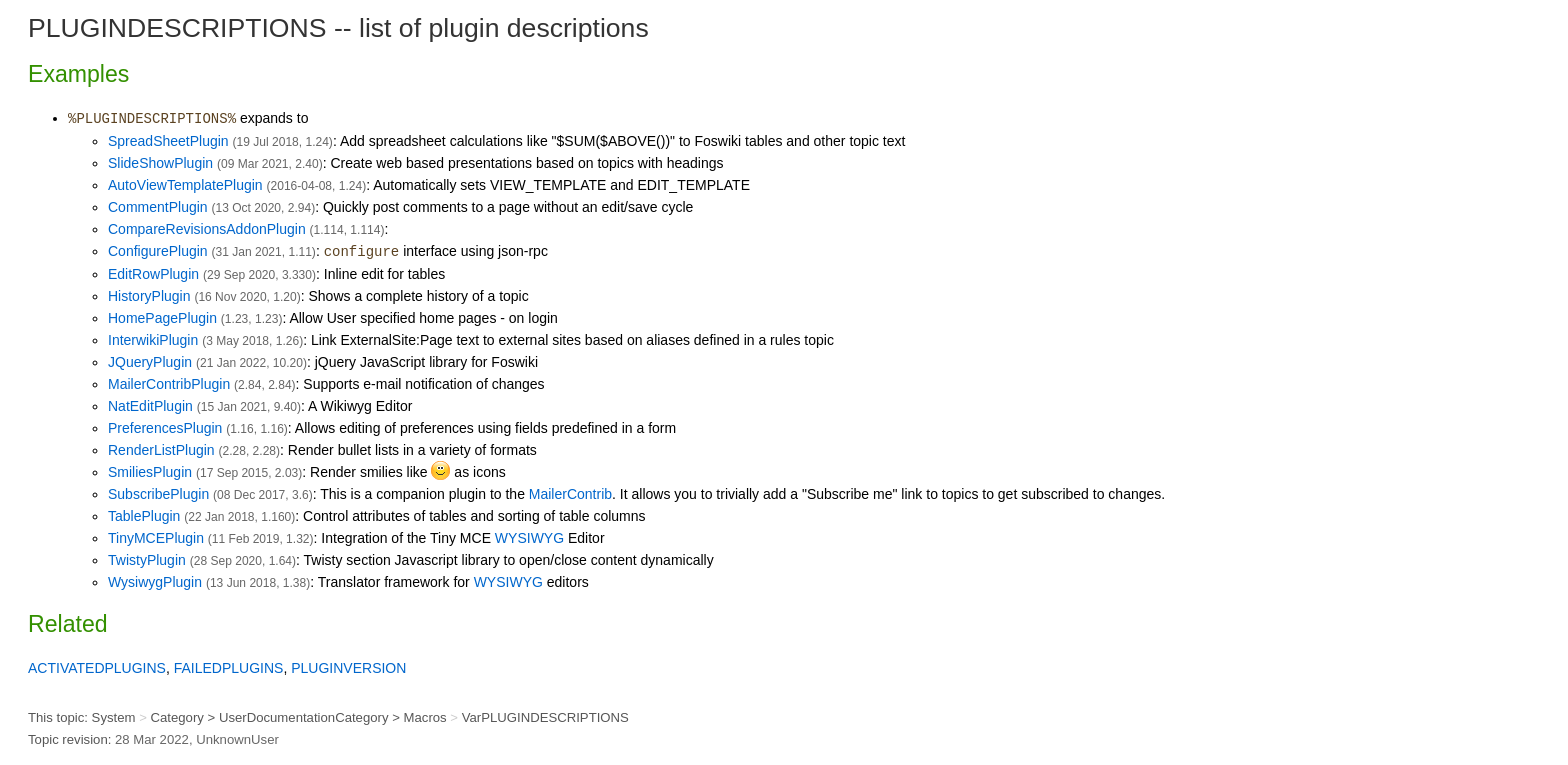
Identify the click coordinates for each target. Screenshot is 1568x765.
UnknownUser (237, 739)
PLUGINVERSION (348, 668)
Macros (425, 717)
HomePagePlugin (162, 318)
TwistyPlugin (147, 560)
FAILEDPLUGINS (229, 668)
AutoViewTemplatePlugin (185, 185)
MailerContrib (570, 494)
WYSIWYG (529, 538)
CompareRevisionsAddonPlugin (207, 229)
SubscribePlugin (158, 494)
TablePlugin (144, 516)
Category (176, 717)
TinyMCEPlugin (156, 538)
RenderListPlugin (161, 450)
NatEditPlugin (150, 406)
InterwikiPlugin (153, 340)
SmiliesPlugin (150, 472)
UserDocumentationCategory (304, 717)
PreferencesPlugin (165, 428)
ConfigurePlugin (158, 251)
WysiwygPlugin (155, 582)
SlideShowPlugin (160, 163)
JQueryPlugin (150, 362)
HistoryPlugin (149, 296)
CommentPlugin (158, 207)
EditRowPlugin (153, 274)
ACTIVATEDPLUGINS (97, 668)
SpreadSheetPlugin (168, 141)
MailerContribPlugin (169, 384)
